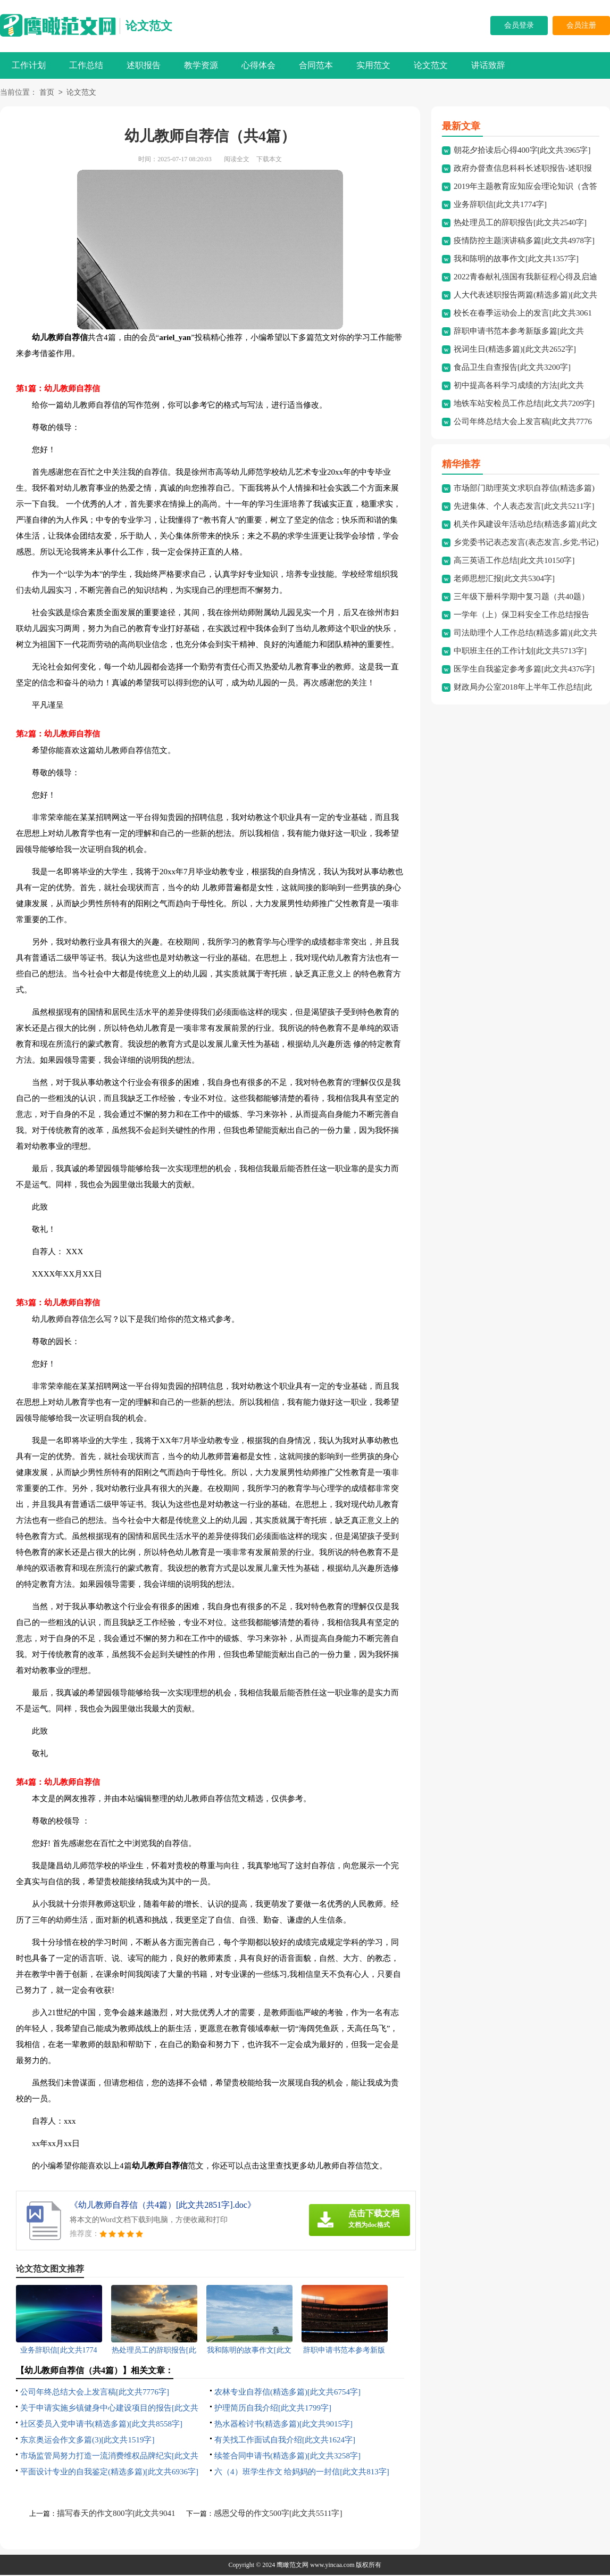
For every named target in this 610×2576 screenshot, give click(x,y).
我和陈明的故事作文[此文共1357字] (516, 259)
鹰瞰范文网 (292, 2566)
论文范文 (149, 25)
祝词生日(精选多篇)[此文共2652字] (515, 350)
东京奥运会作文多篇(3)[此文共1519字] (87, 2441)
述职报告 (144, 65)
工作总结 (86, 65)
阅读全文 (236, 160)
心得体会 (258, 65)
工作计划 (29, 65)
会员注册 (581, 25)
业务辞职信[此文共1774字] (500, 205)
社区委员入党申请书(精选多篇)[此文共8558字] (101, 2425)
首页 (46, 93)
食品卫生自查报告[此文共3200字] (512, 368)
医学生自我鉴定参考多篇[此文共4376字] (524, 670)
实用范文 (373, 65)
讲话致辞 (488, 65)
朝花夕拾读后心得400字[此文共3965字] (522, 151)
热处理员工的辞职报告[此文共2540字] (520, 223)
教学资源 (201, 65)
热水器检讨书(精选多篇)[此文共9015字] (283, 2425)
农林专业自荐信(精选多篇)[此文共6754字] (287, 2393)
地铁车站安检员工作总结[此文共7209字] (524, 404)
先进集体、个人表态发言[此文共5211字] (524, 507)
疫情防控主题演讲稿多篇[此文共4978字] (524, 241)
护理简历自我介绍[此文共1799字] (272, 2409)
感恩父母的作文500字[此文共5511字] (278, 2514)
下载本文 (269, 160)
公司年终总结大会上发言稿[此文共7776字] (94, 2393)
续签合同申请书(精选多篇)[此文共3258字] (287, 2457)
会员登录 (519, 25)
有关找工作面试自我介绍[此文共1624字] (284, 2441)
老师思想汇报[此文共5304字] (504, 579)
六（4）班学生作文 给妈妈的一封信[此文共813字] (301, 2473)
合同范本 (316, 65)
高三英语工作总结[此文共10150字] (514, 561)
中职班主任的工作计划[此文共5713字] (520, 652)
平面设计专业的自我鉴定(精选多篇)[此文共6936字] (109, 2473)
